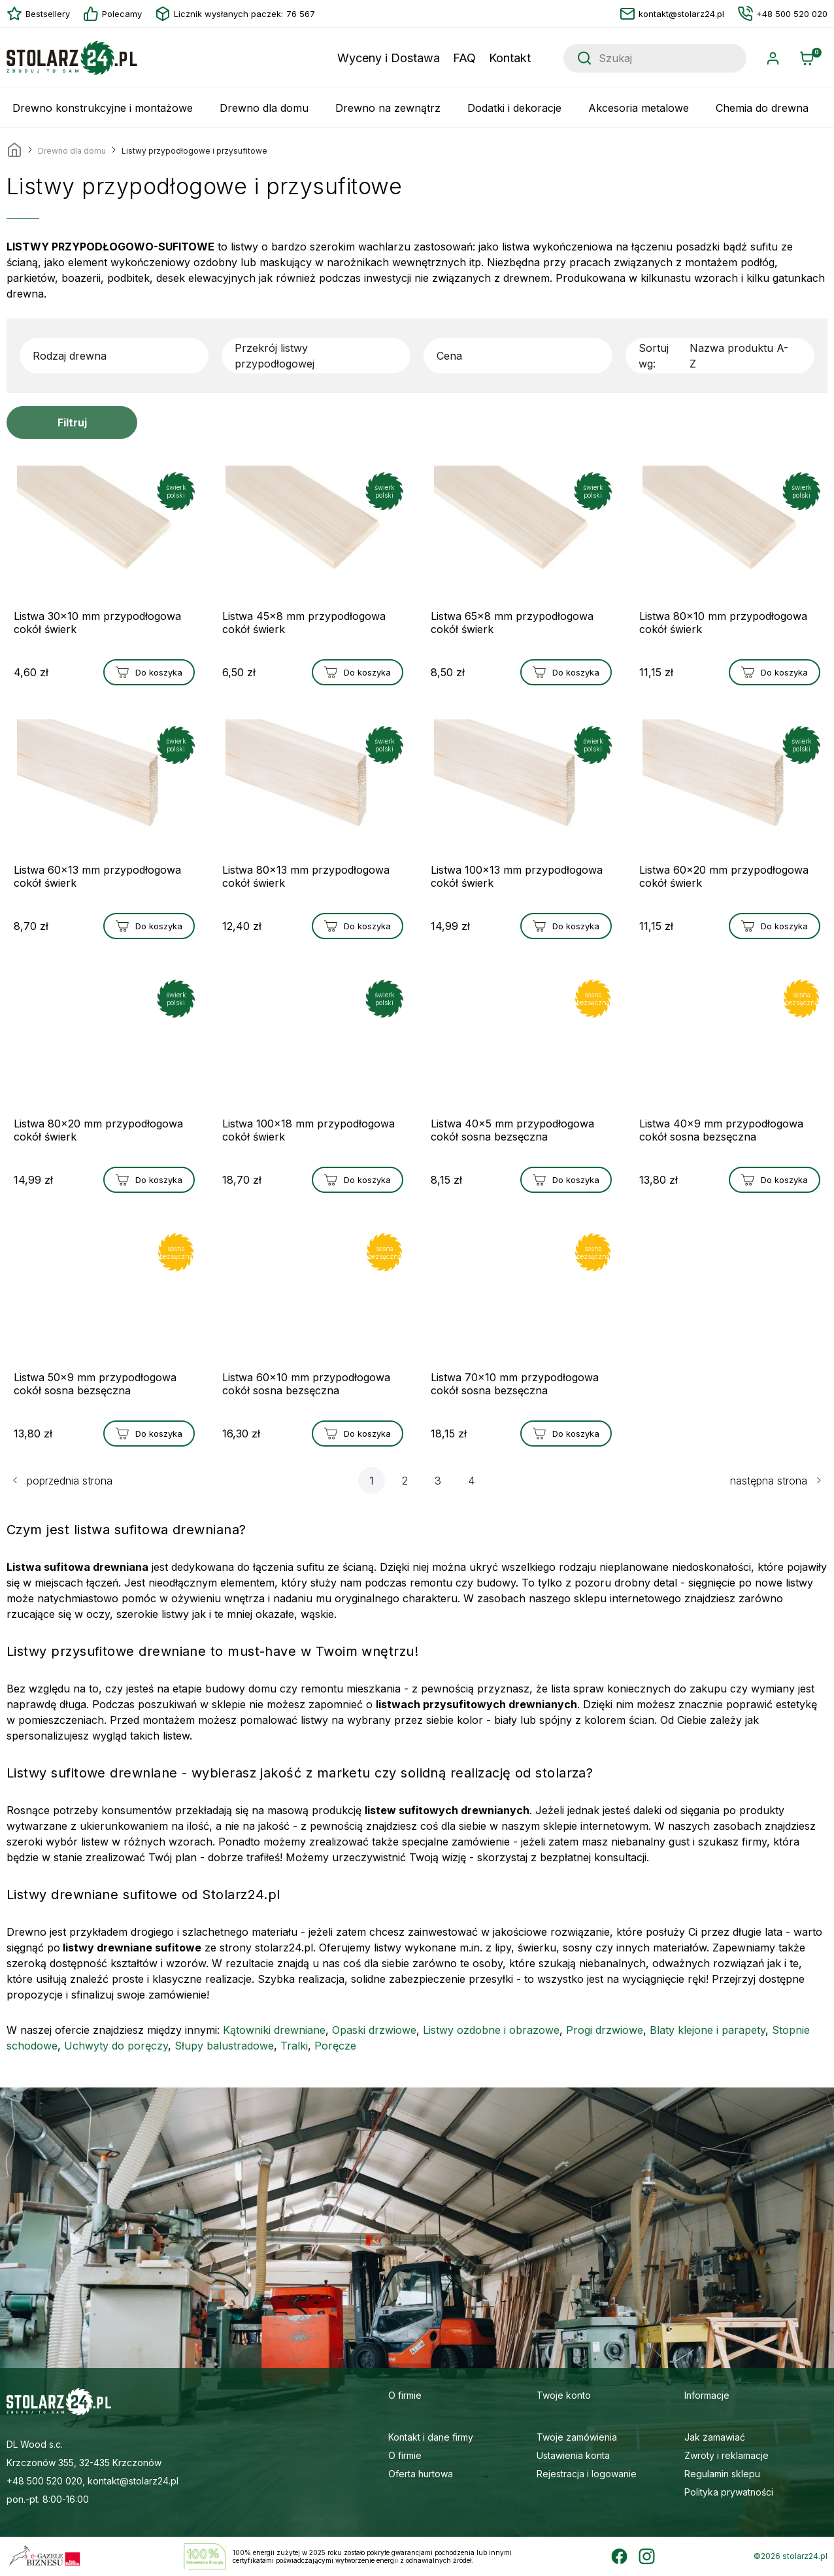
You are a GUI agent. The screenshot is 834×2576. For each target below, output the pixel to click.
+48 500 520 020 (782, 14)
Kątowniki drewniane (274, 2029)
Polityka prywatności (728, 2492)
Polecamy (112, 14)
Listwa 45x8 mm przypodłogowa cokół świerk (304, 623)
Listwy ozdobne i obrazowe (491, 2029)
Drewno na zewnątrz (388, 107)
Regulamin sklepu (722, 2473)
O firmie (405, 2455)
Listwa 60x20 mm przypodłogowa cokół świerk (724, 876)
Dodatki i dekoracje (514, 107)
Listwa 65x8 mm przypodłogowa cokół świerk (512, 623)
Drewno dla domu (264, 107)
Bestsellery (38, 14)
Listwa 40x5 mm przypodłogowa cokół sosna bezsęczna (512, 1130)
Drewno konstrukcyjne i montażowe (102, 107)
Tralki (294, 2045)
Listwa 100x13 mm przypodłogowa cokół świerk (517, 876)
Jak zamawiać (714, 2437)
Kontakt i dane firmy (430, 2437)
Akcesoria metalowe (638, 107)
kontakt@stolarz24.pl (672, 14)
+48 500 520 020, (46, 2480)
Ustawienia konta (573, 2455)
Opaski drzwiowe (374, 2029)
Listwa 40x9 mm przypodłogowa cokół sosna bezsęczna (721, 1130)
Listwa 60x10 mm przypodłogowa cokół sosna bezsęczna (306, 1384)
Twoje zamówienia (577, 2437)
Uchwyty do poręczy (116, 2045)
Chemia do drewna (762, 107)
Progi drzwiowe (604, 2029)
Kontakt (510, 58)
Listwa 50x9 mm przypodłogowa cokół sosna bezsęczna (95, 1384)
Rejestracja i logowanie (587, 2473)
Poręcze (335, 2045)
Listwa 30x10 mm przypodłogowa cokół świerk (97, 623)
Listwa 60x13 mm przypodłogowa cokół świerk (97, 876)
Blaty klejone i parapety (707, 2029)
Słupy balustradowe (224, 2045)
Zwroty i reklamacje (726, 2455)
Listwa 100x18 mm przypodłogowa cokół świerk (308, 1130)
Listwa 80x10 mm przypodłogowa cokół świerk (723, 623)
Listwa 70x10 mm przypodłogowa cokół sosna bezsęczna (515, 1384)
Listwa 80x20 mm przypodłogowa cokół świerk (98, 1130)
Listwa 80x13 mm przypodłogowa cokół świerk (306, 876)
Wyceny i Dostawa (388, 58)
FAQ (464, 58)
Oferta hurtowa (420, 2473)
